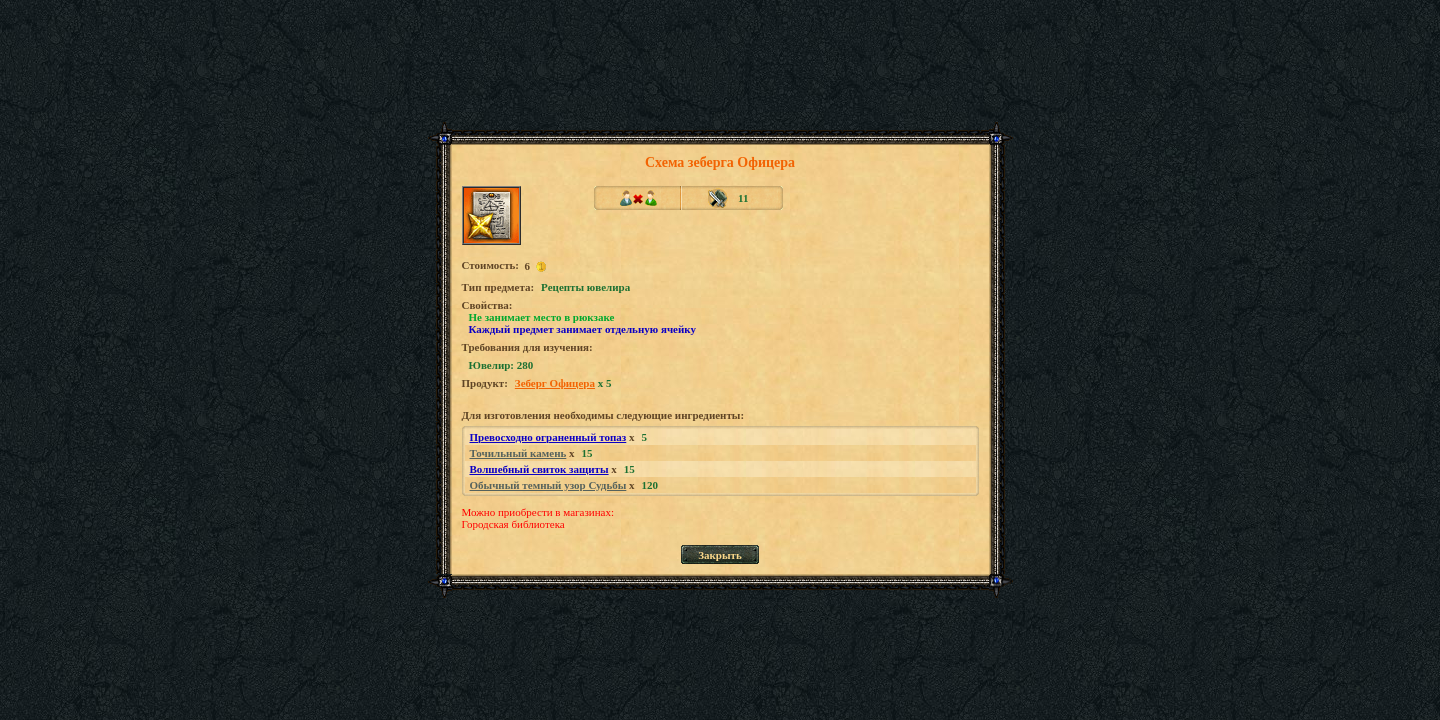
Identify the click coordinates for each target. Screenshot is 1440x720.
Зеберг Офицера (555, 383)
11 (743, 198)
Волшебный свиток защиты (539, 469)
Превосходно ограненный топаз (548, 437)
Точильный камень (518, 453)
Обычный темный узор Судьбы (548, 485)
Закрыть (720, 555)
